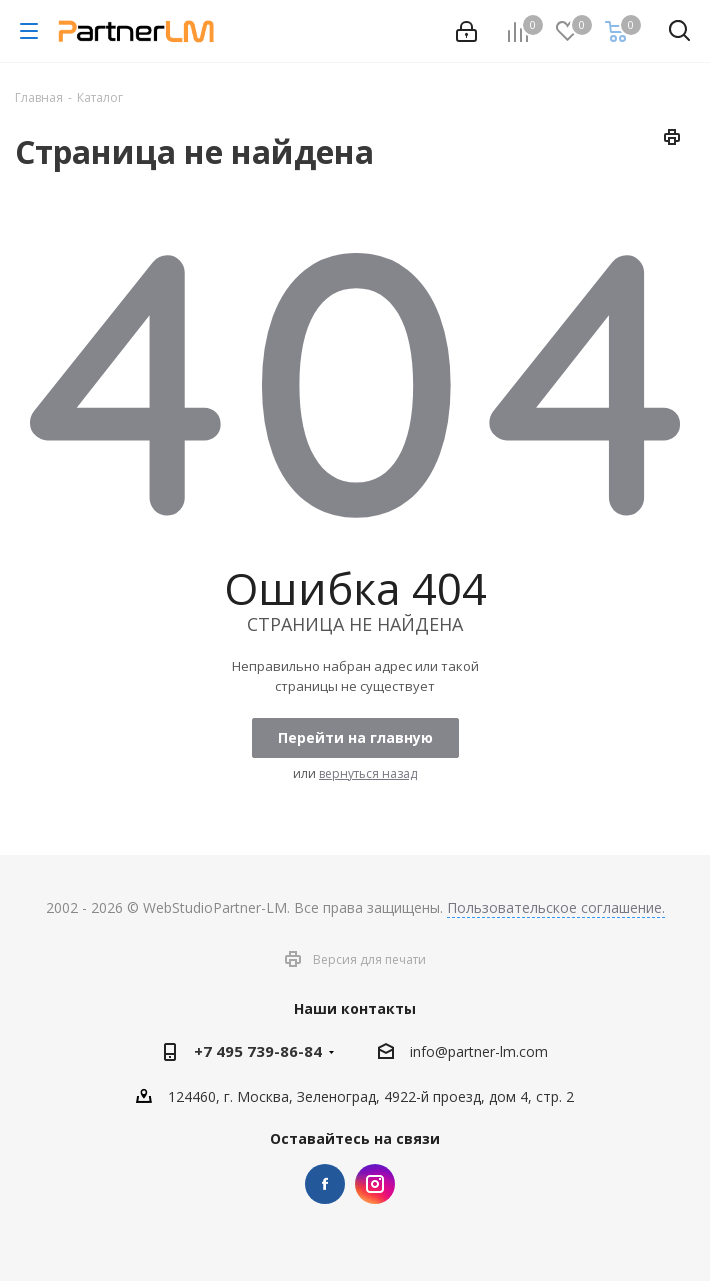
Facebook (325, 1184)
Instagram (375, 1184)
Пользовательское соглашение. (556, 907)
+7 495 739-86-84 (258, 1051)
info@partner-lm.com (479, 1052)
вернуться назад (368, 773)
